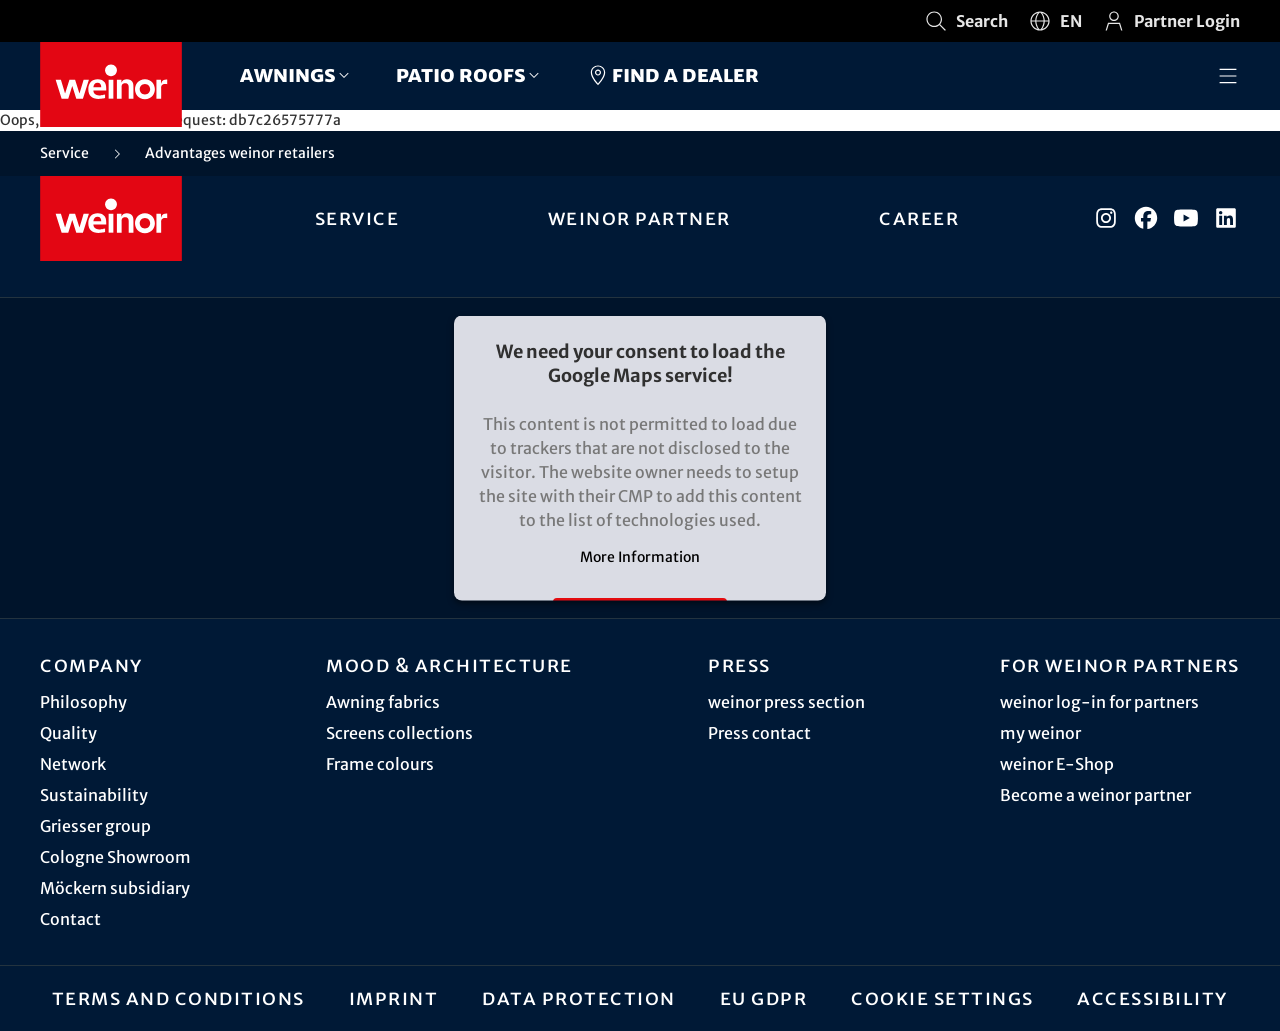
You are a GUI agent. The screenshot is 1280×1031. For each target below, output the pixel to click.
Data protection (579, 998)
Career (919, 218)
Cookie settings (942, 998)
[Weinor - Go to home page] (111, 84)
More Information (640, 557)
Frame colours (380, 764)
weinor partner (639, 218)
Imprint (394, 998)
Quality (68, 733)
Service (357, 218)
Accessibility (1152, 998)
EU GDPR (764, 998)
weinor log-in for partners (1099, 702)
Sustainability (94, 795)
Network (73, 764)
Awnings (288, 74)
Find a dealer (672, 75)
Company (91, 665)
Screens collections (399, 733)
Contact (70, 919)
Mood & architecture (449, 665)
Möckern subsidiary (115, 888)
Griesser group (95, 826)
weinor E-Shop (1057, 764)
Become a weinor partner (1095, 795)
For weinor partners (1120, 665)
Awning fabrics (383, 702)
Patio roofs (461, 74)
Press (739, 665)
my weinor (1040, 733)
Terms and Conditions (178, 998)
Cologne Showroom (115, 857)
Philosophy (83, 702)
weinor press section (786, 702)
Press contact (759, 733)
